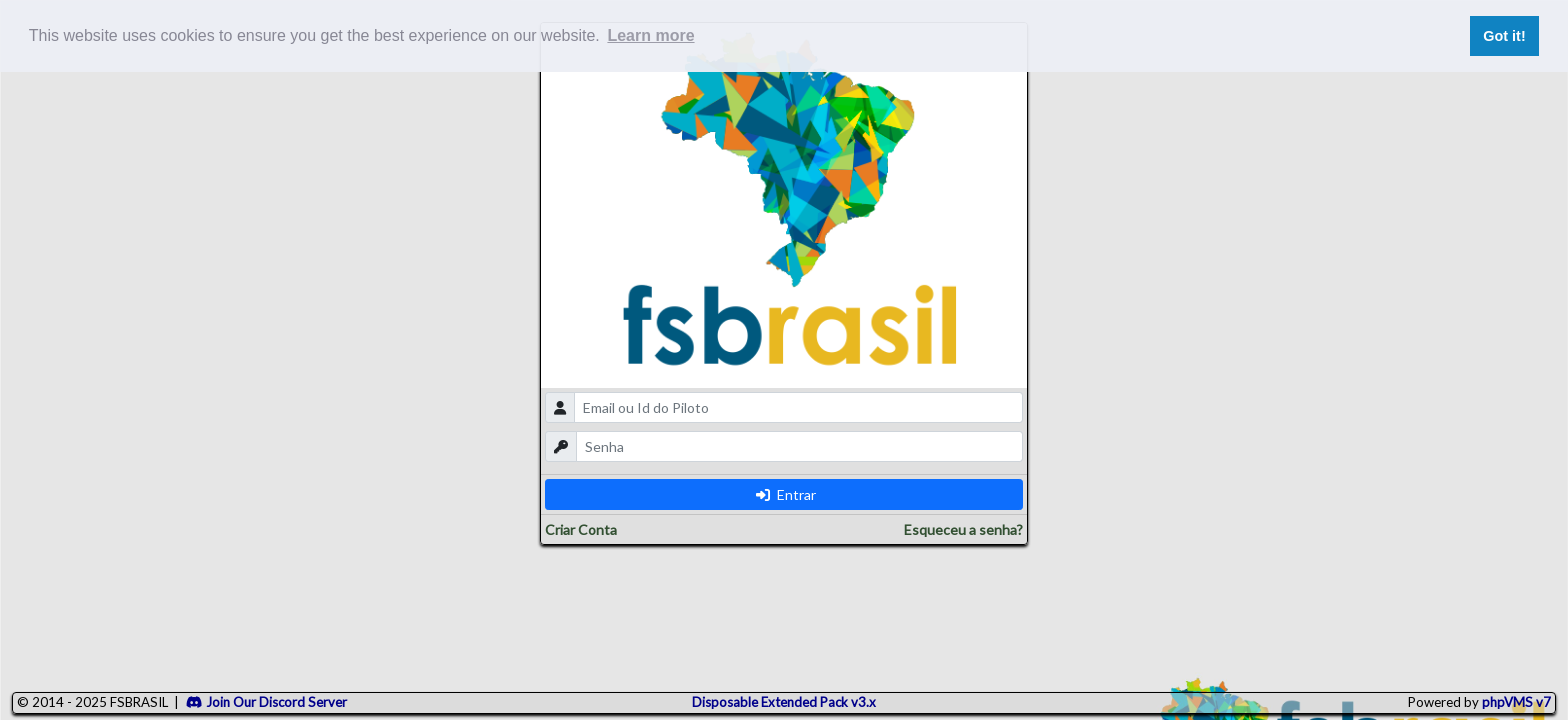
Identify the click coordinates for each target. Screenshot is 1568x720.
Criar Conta (581, 529)
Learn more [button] (650, 35)
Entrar (786, 494)
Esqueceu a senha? (963, 529)
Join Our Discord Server (266, 702)
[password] (799, 446)
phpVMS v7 (1516, 702)
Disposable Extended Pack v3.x (784, 702)
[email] (798, 407)
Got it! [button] (1504, 36)
